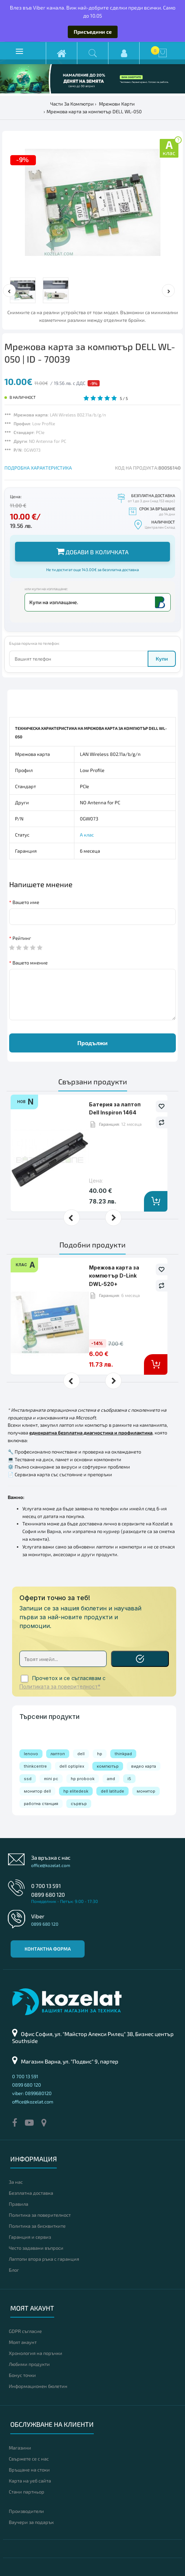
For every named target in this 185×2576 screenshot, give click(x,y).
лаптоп (58, 1753)
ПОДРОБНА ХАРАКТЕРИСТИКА (38, 468)
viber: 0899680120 (32, 2093)
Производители (26, 2511)
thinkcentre (35, 1766)
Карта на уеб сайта (30, 2481)
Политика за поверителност (40, 2215)
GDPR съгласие (25, 2331)
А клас (87, 835)
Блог (14, 2270)
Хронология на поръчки (35, 2353)
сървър (79, 1803)
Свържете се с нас (29, 2459)
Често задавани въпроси (36, 2248)
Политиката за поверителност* (59, 1686)
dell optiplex (71, 1766)
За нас (16, 2182)
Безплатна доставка (31, 2193)
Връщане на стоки (29, 2470)
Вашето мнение (30, 963)
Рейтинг (21, 938)
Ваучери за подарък (31, 2522)
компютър (108, 1766)
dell (81, 1753)
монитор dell (37, 1791)
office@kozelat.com (50, 1865)
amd (111, 1778)
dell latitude (112, 1791)
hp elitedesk (75, 1791)
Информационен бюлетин (38, 2386)
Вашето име (25, 902)
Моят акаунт (23, 2342)
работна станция (41, 1803)
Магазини (20, 2448)
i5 (129, 1778)
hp (99, 1753)
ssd (28, 1778)
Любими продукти (29, 2364)
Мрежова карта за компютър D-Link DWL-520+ (114, 1275)
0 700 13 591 (46, 1885)
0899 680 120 (48, 1894)
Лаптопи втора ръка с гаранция (44, 2259)
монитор (146, 1791)
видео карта (143, 1766)
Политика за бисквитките (37, 2226)
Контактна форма (48, 1949)
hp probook (83, 1778)
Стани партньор (26, 2492)
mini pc (51, 1778)
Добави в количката (92, 551)
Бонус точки (22, 2375)
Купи (162, 658)
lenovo (31, 1753)
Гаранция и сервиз (30, 2237)
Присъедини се (93, 32)
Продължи (92, 1042)
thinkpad (123, 1753)
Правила (18, 2204)
